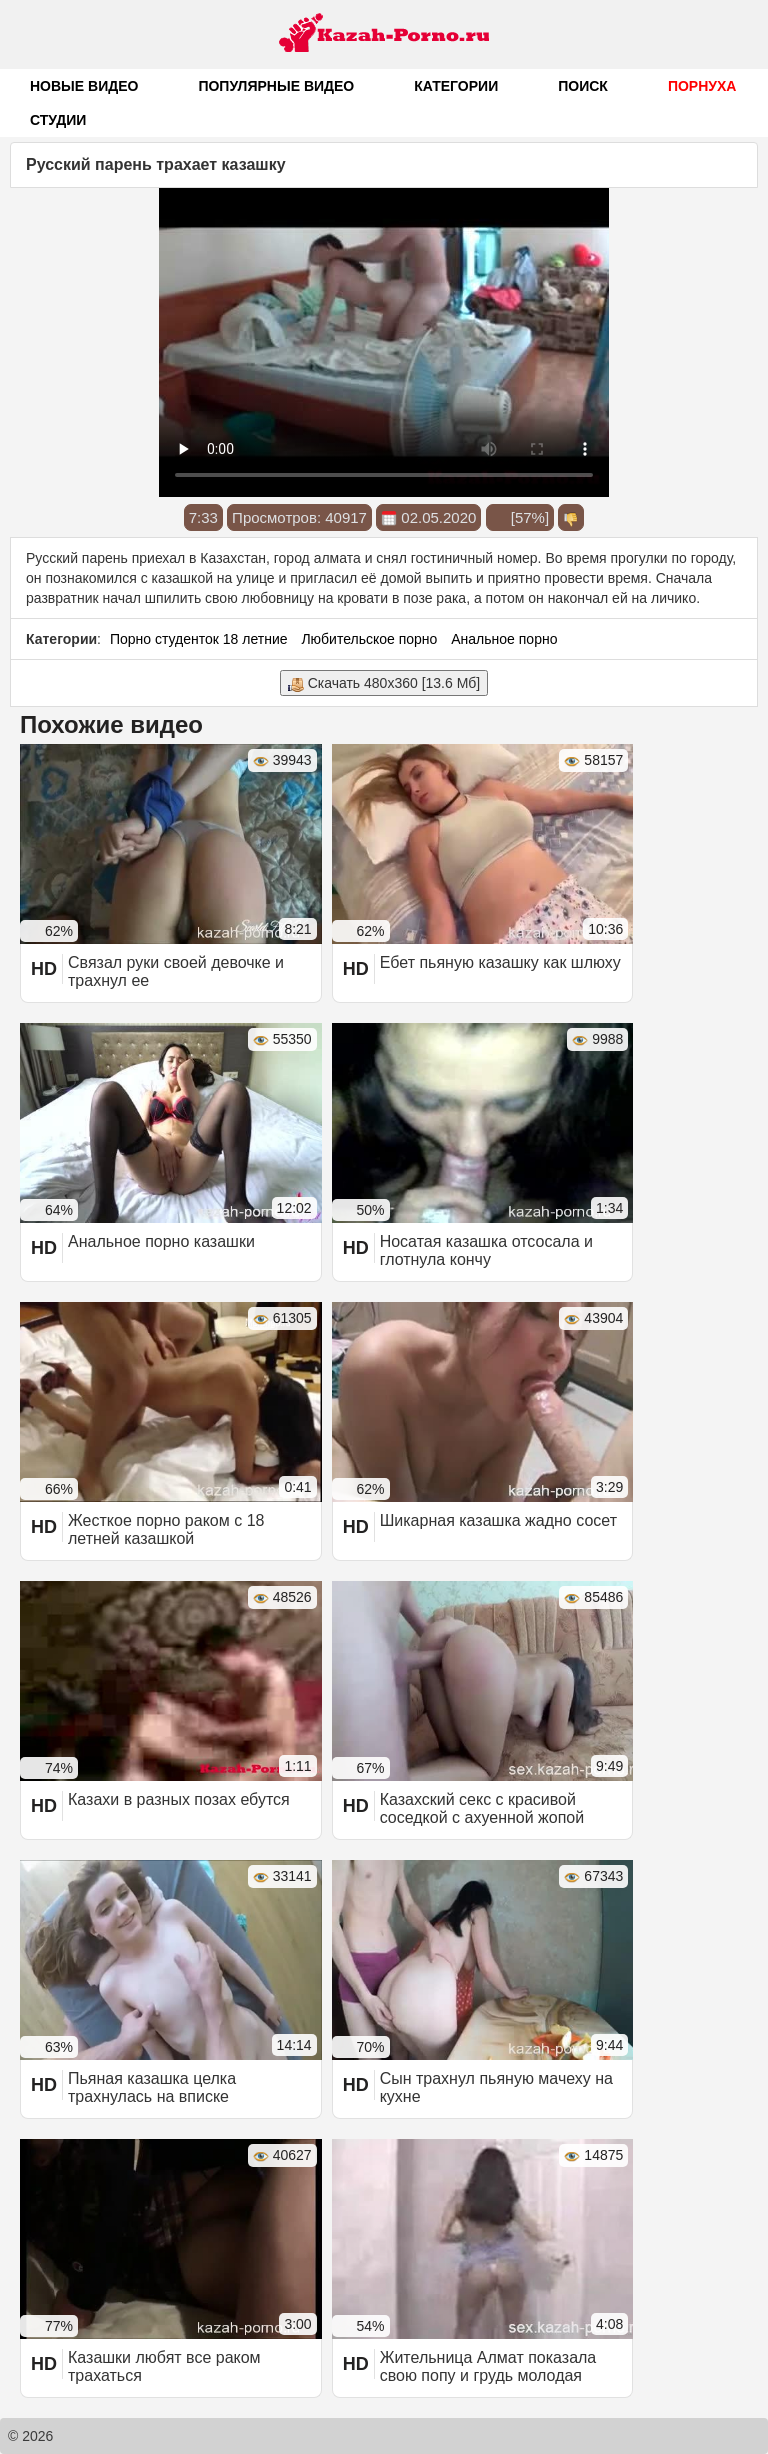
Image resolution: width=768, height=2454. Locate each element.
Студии (58, 120)
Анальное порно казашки (161, 1241)
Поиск (583, 86)
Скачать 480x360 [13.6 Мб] (384, 683)
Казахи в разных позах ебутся (179, 1799)
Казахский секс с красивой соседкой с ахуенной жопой (482, 1808)
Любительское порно (369, 639)
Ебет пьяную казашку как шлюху (500, 962)
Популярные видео (276, 86)
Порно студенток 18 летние (199, 639)
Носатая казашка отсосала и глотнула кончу (486, 1250)
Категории (456, 86)
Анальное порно (504, 639)
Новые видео (84, 86)
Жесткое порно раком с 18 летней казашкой (166, 1529)
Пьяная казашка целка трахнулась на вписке (152, 2087)
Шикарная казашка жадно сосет (498, 1520)
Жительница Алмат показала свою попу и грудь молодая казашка (488, 2375)
